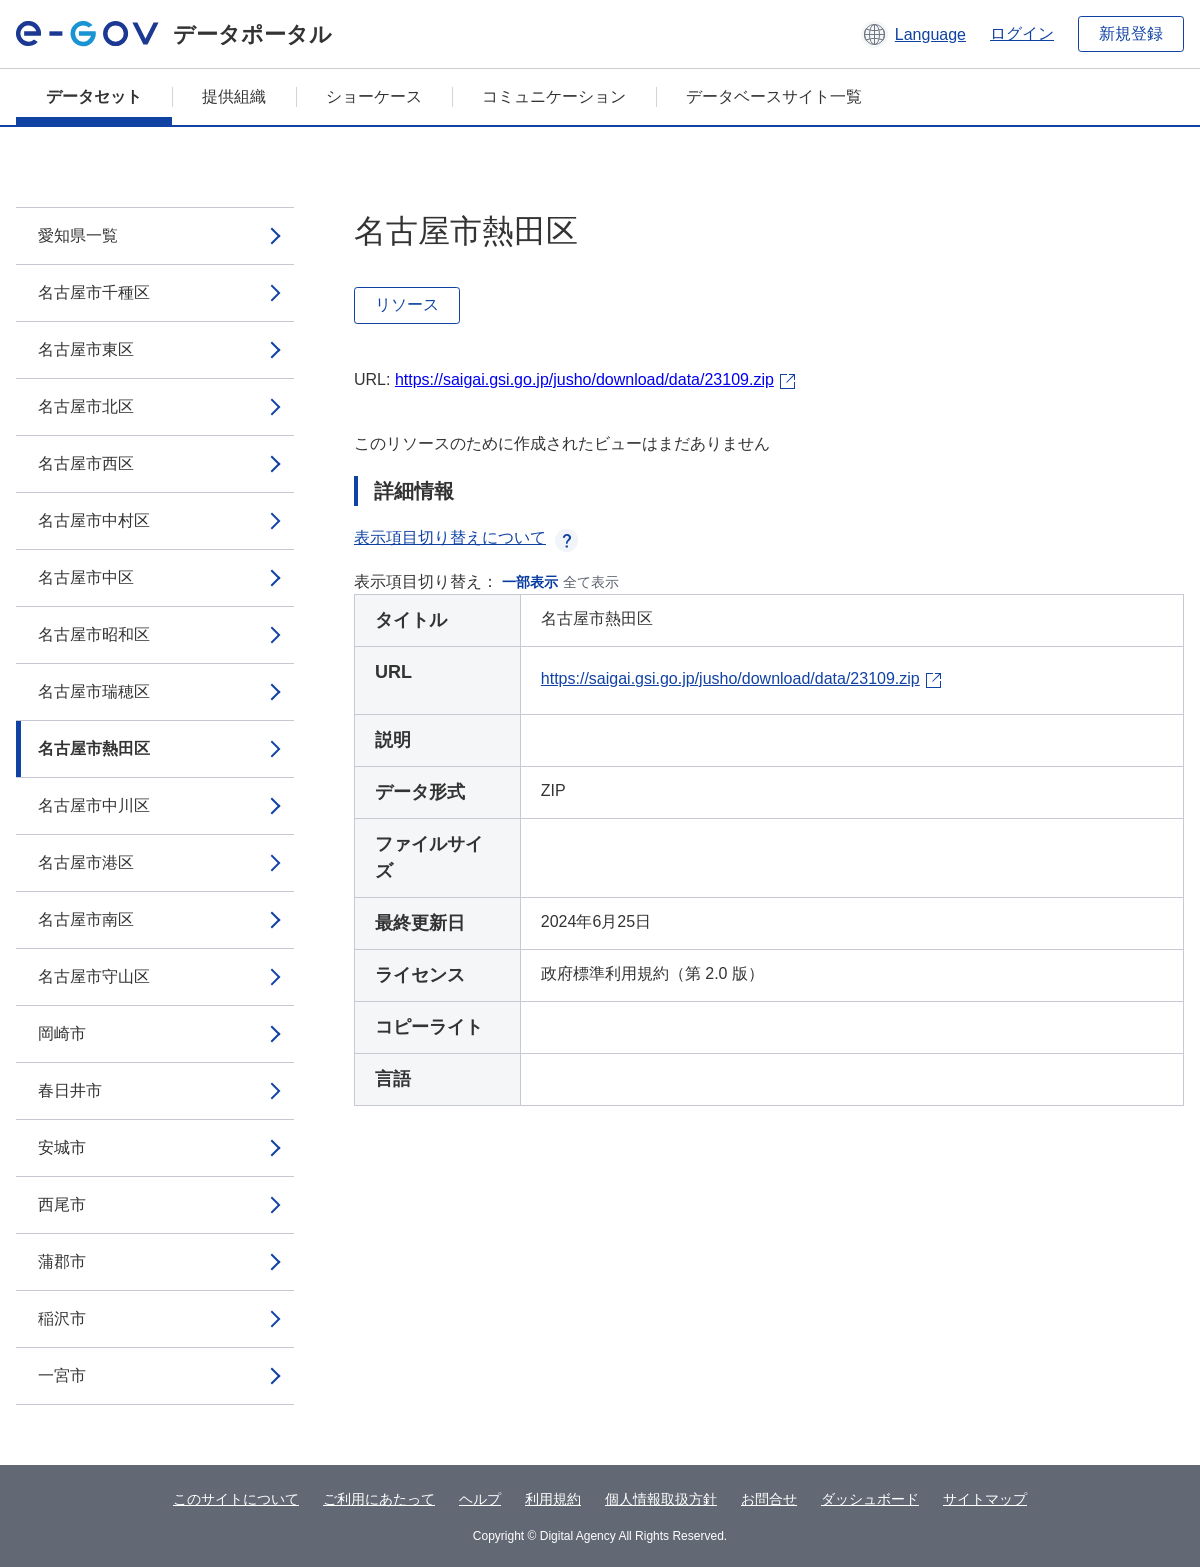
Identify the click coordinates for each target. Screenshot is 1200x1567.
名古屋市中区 (86, 577)
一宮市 (62, 1375)
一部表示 (530, 582)
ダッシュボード (870, 1499)
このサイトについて (236, 1499)
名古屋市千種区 (94, 292)
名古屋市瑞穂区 (94, 691)
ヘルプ (480, 1499)
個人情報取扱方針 (661, 1499)
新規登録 (1131, 33)
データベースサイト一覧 (774, 96)
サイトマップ (985, 1499)
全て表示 (591, 582)
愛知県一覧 (78, 235)
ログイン (1022, 33)
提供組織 (234, 96)
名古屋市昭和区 (94, 634)
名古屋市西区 (86, 463)
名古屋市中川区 (94, 805)
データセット (94, 96)
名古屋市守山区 (94, 976)
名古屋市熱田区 (94, 748)
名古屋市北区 (86, 406)
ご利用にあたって (379, 1499)
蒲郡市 (62, 1261)
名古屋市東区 (86, 349)
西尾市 (62, 1204)
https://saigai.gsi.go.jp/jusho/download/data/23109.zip (584, 379)
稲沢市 (62, 1318)
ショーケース (374, 96)
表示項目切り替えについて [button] (466, 537)
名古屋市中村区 (94, 520)
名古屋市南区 (86, 919)
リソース (407, 304)
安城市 (62, 1147)
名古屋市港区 (86, 862)
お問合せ (769, 1499)
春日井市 (70, 1090)
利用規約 (553, 1499)
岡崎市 (62, 1033)
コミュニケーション (554, 96)
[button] (913, 34)
